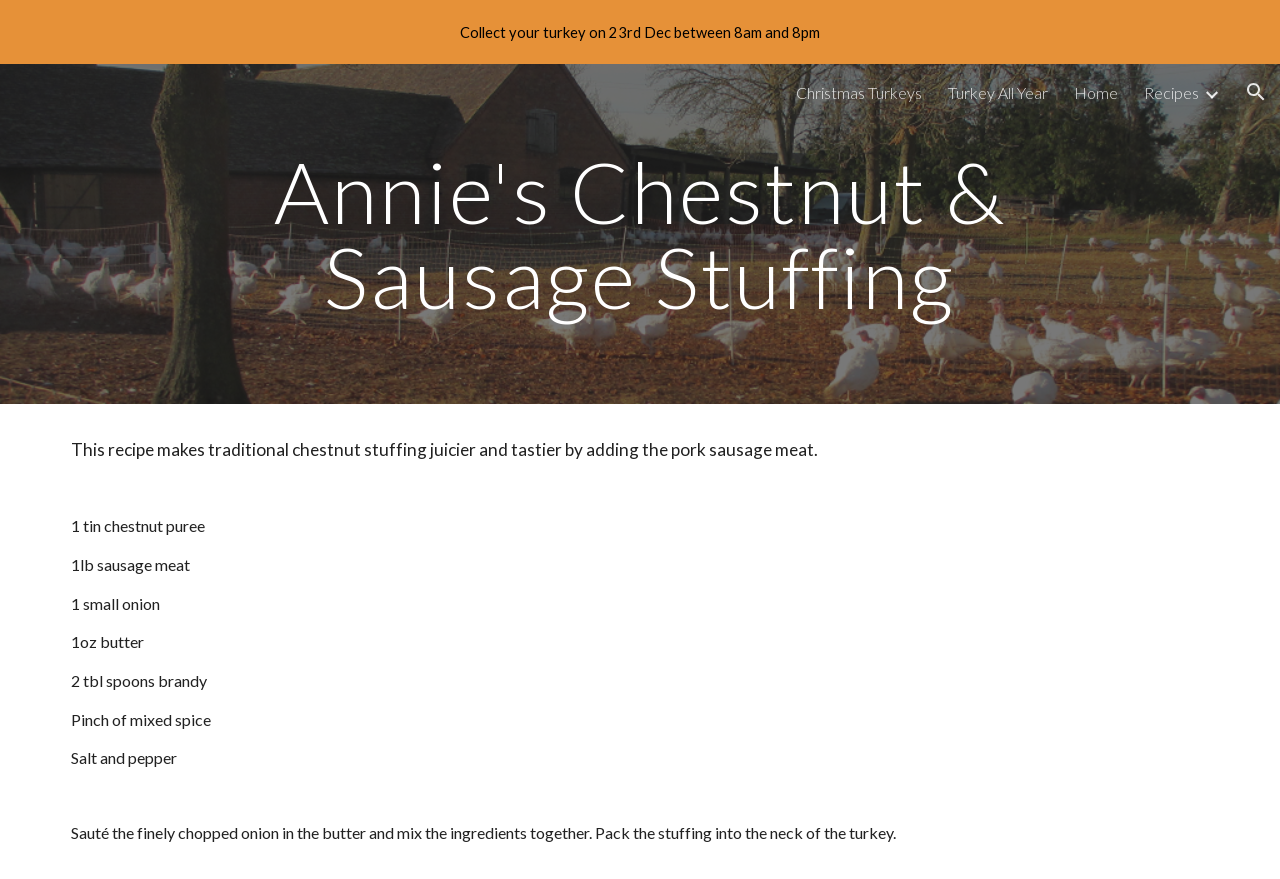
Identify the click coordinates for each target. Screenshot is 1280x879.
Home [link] (1096, 92)
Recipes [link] (1171, 92)
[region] (640, 32)
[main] (640, 234)
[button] (1256, 92)
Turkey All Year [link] (998, 92)
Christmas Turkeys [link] (859, 92)
